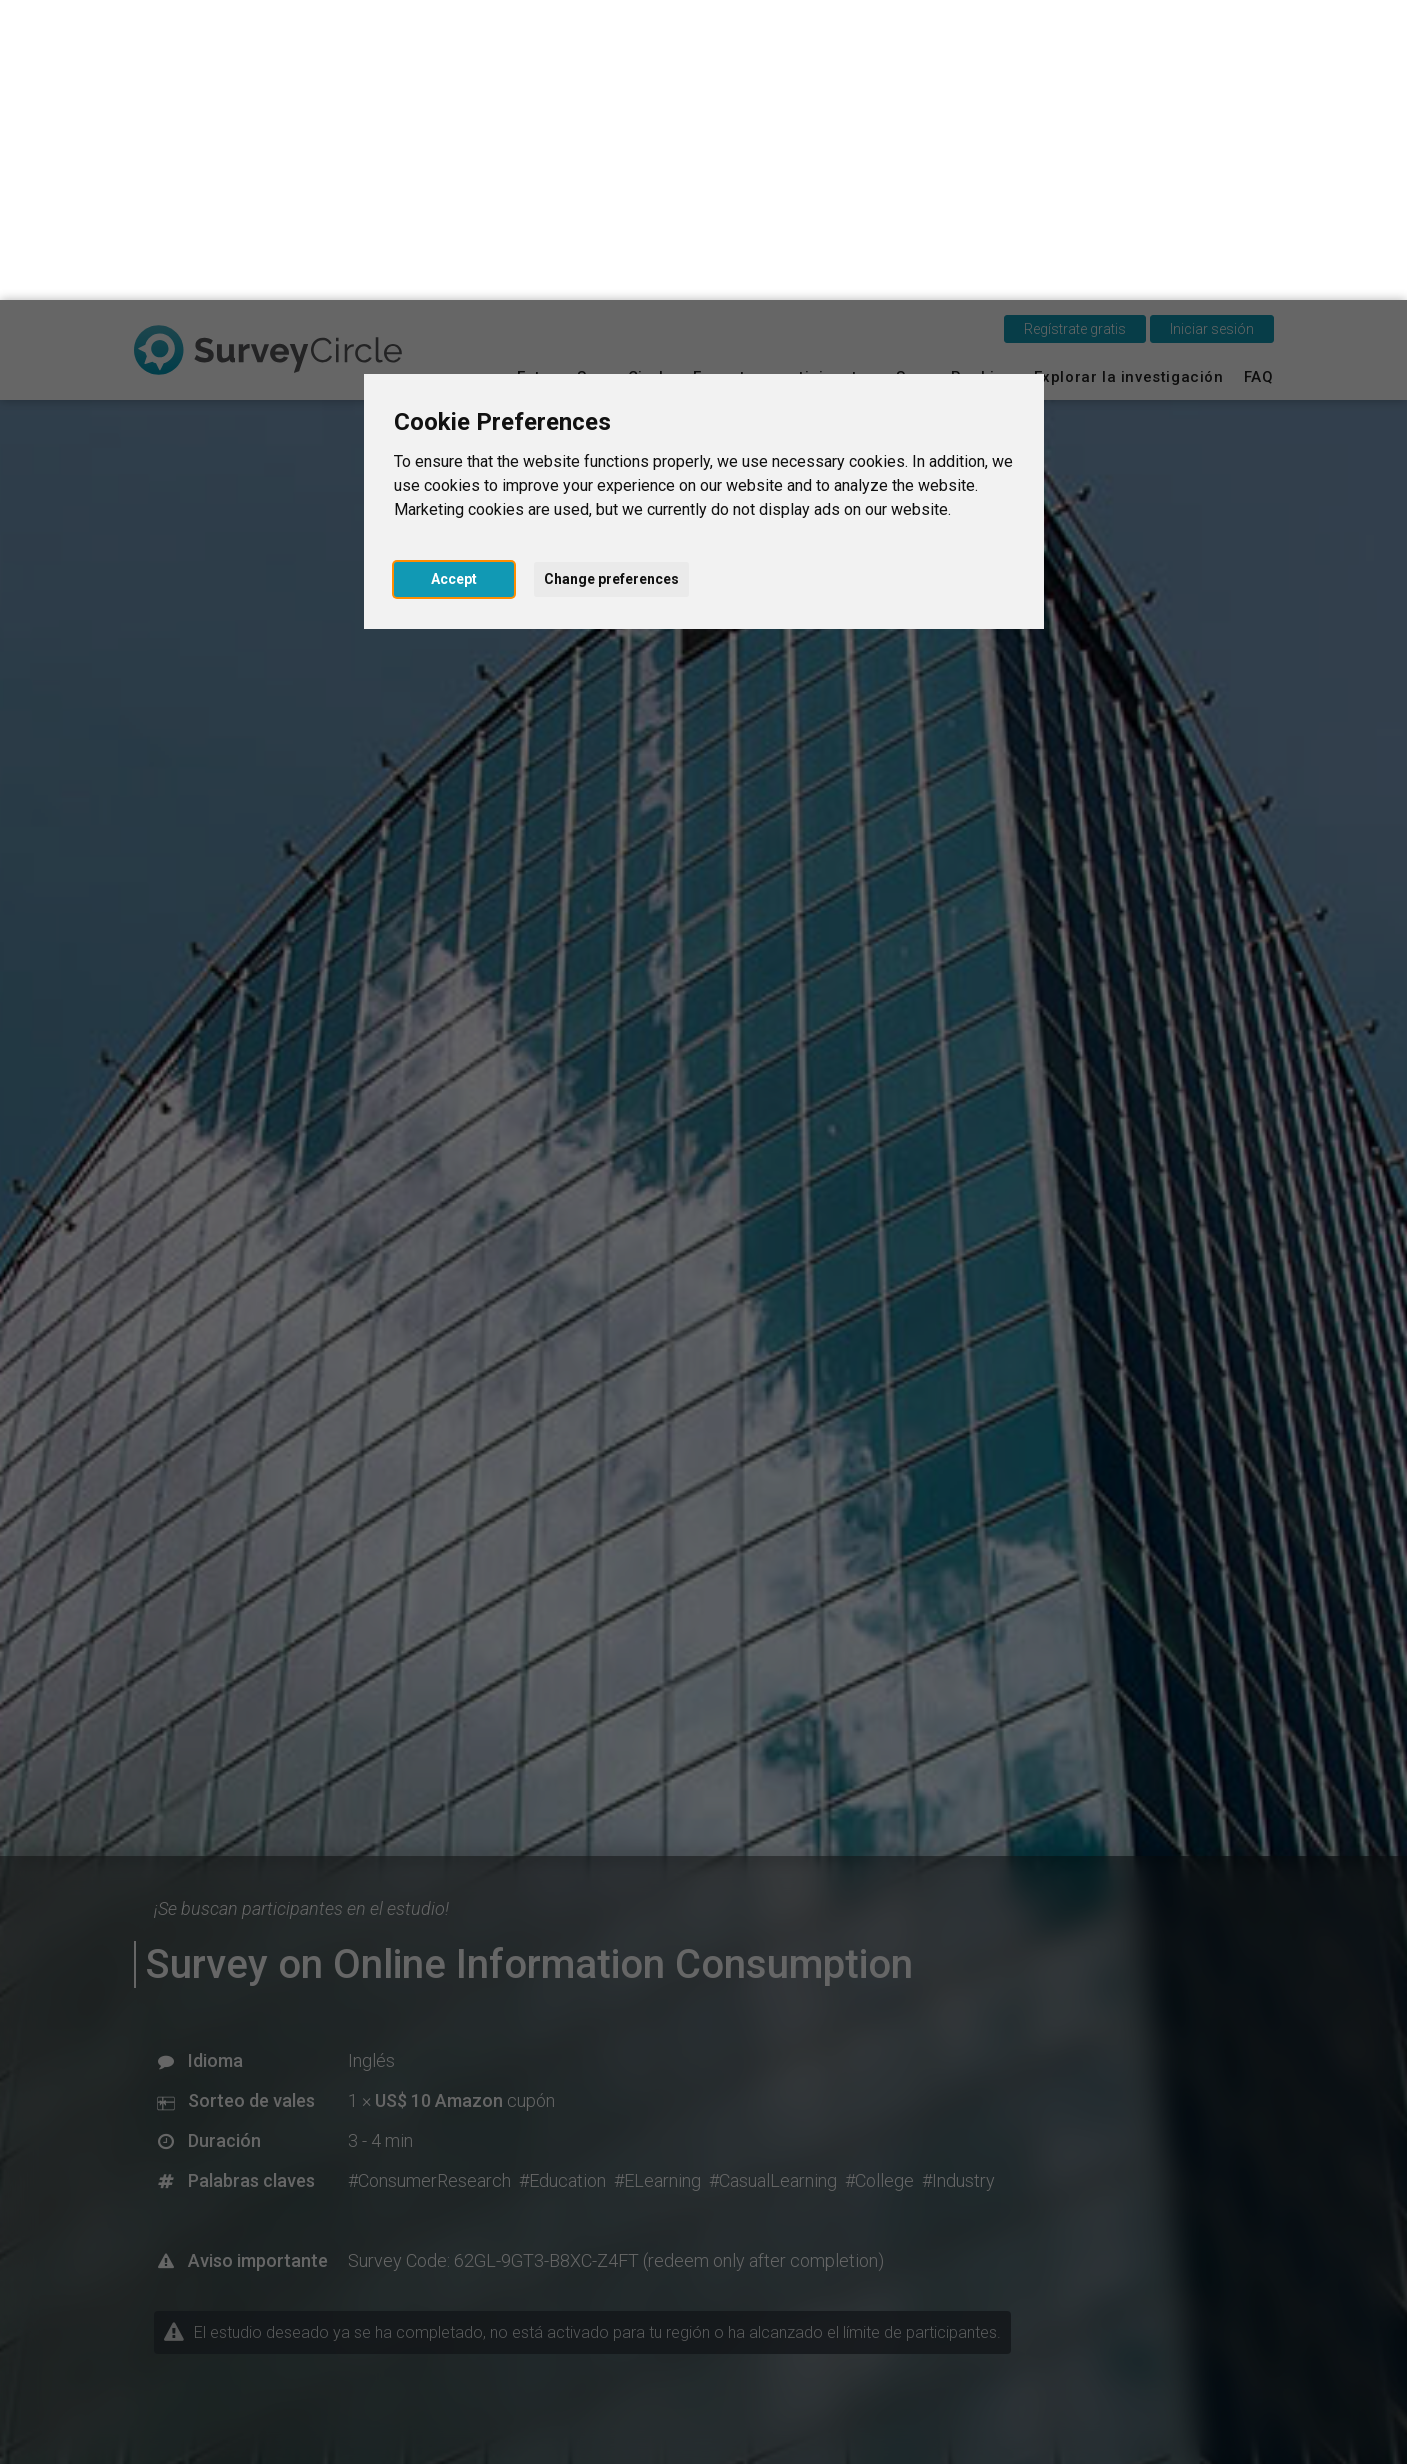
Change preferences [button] (611, 279)
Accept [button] (454, 279)
